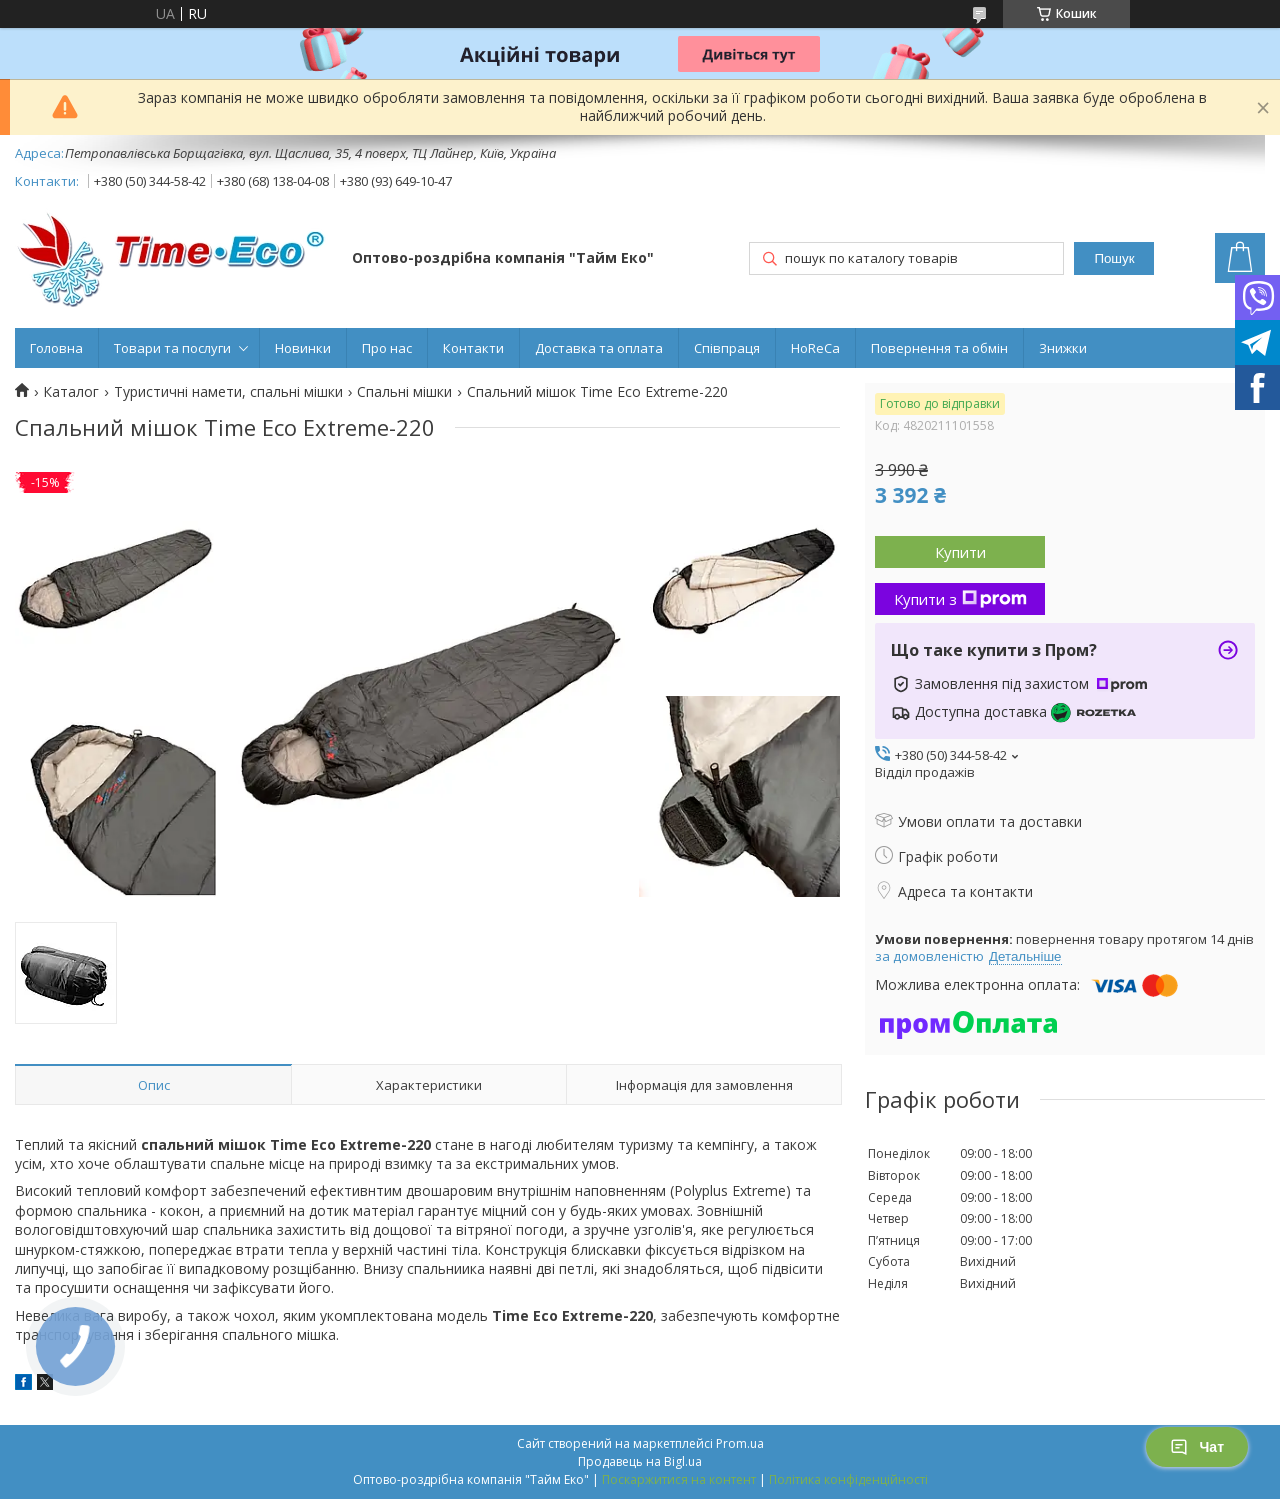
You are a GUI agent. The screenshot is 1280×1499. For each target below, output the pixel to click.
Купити (960, 552)
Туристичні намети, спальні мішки (228, 392)
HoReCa (815, 348)
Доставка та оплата (599, 348)
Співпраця (727, 348)
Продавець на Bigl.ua (640, 1461)
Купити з (960, 599)
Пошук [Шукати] (1114, 258)
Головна (56, 348)
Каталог (71, 392)
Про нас (387, 348)
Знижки (1063, 348)
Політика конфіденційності (848, 1479)
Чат (1197, 1447)
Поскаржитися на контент (679, 1479)
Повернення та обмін (939, 348)
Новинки (303, 348)
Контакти (473, 348)
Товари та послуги (172, 348)
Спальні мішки (404, 392)
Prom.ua (740, 1443)
